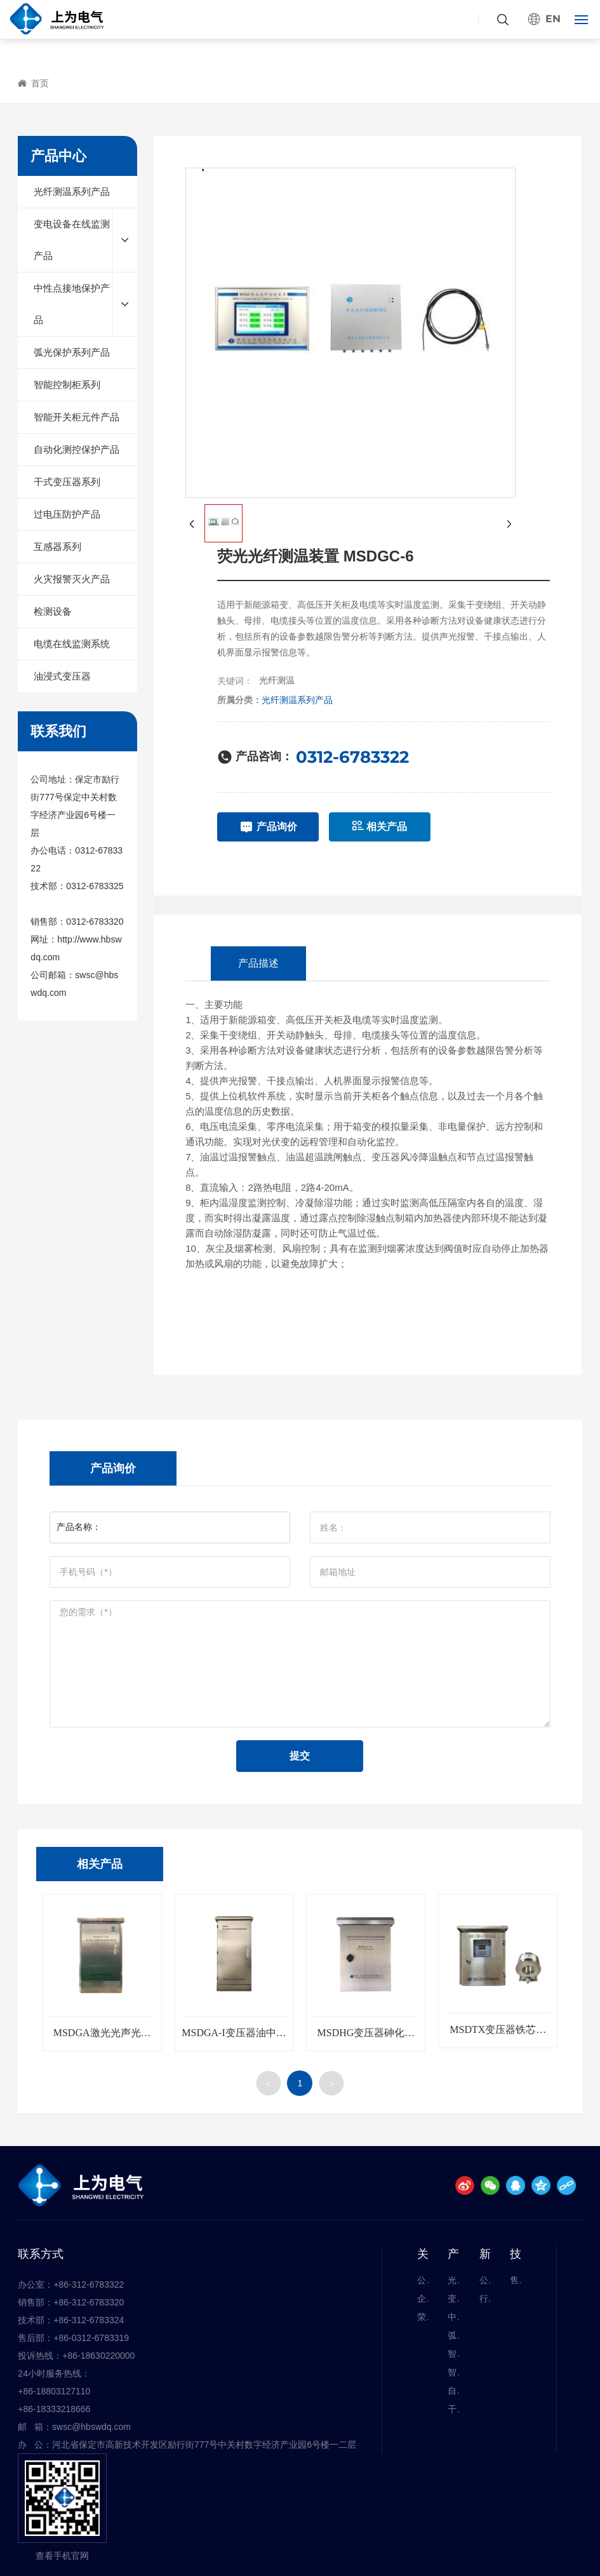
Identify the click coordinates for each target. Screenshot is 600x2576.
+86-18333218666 (54, 2409)
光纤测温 (277, 680)
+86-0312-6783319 (91, 2338)
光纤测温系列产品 (297, 700)
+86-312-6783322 (88, 2284)
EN (553, 19)
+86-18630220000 (98, 2356)
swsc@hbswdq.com (91, 2427)
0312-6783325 (94, 886)
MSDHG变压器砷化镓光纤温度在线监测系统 (366, 2037)
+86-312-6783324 (88, 2320)
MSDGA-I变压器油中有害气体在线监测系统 (234, 2037)
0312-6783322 (352, 757)
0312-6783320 (94, 921)
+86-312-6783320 (88, 2302)
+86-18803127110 (54, 2391)
